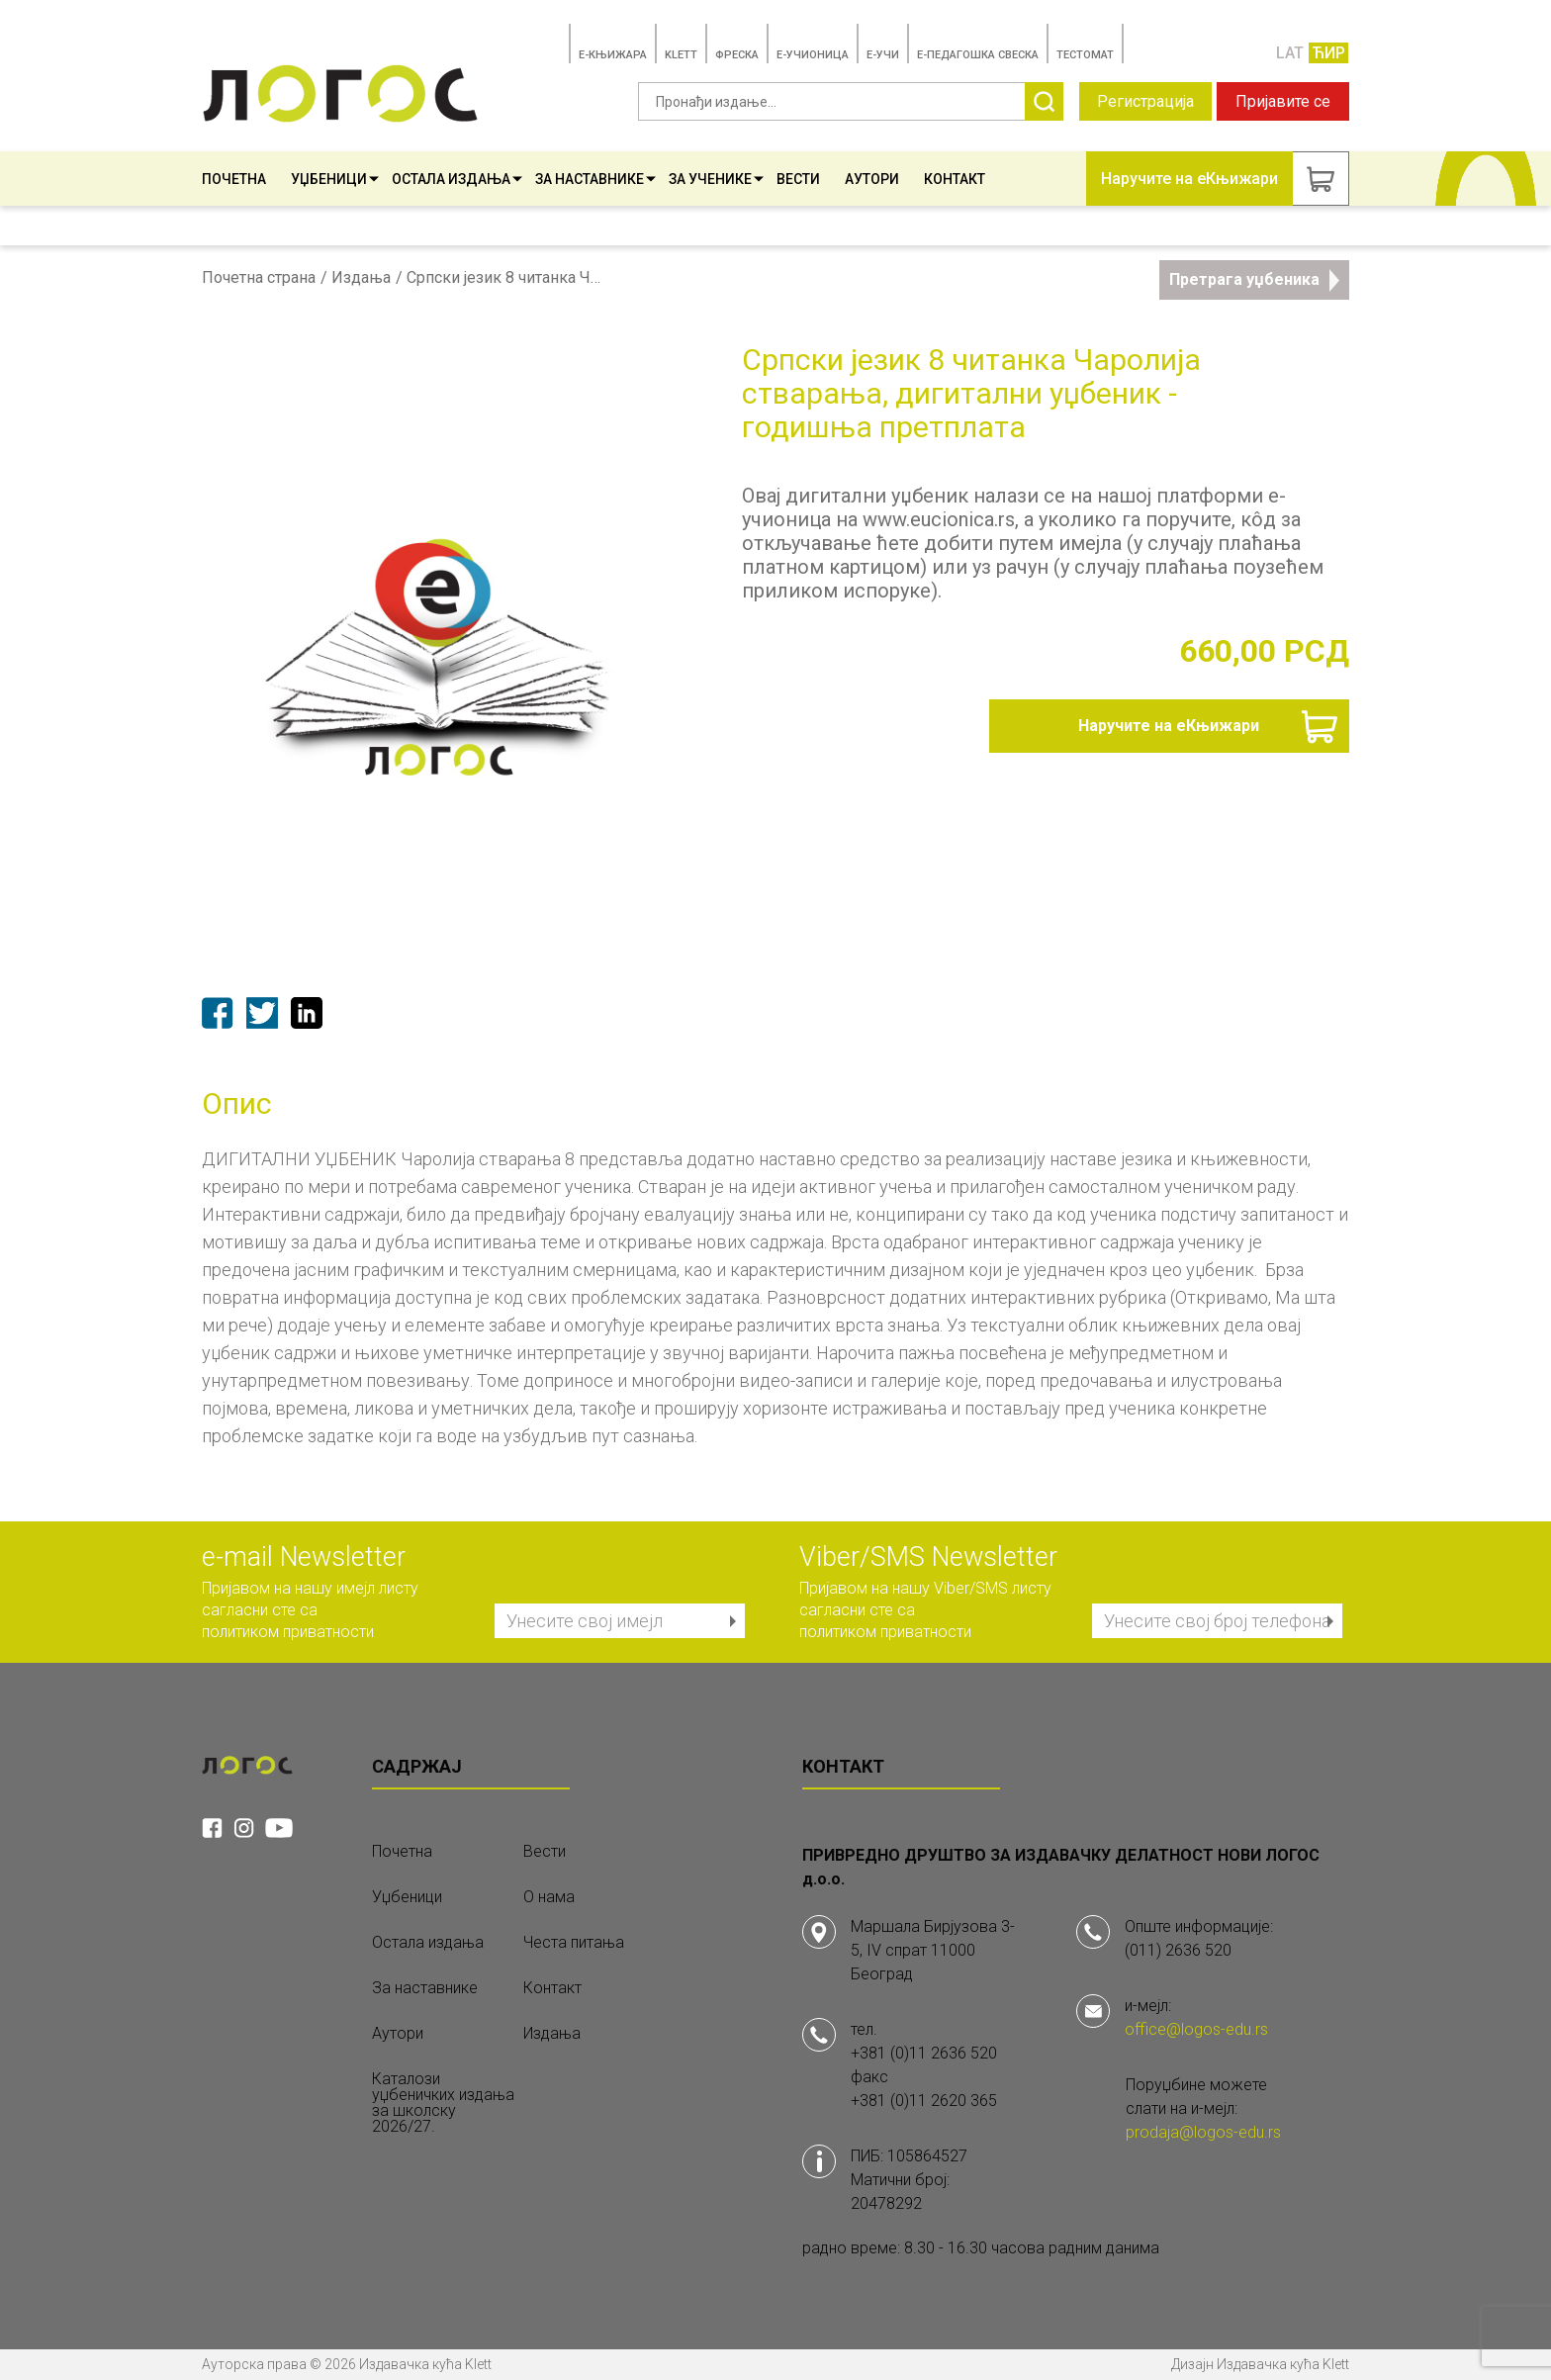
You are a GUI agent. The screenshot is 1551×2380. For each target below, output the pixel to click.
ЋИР (1328, 53)
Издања (361, 278)
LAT (1290, 53)
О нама (549, 1897)
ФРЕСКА (737, 54)
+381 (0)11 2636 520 (924, 2053)
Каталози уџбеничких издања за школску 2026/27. (443, 2103)
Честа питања (573, 1943)
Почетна (234, 179)
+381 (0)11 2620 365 (924, 2100)
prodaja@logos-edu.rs (1203, 2132)
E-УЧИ (883, 54)
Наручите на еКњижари (1168, 725)
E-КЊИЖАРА (613, 54)
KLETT (681, 54)
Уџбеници (335, 179)
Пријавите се (1282, 101)
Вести (798, 179)
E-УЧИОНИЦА (812, 54)
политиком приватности (288, 1631)
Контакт (954, 179)
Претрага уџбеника (1254, 280)
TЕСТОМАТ (1085, 54)
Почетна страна (259, 278)
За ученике (716, 179)
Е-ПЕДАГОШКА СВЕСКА (978, 54)
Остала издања (457, 179)
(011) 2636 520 (1178, 1950)
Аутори (872, 179)
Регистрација (1145, 101)
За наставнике (595, 179)
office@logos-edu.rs (1196, 2029)
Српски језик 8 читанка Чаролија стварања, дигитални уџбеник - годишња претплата (505, 278)
